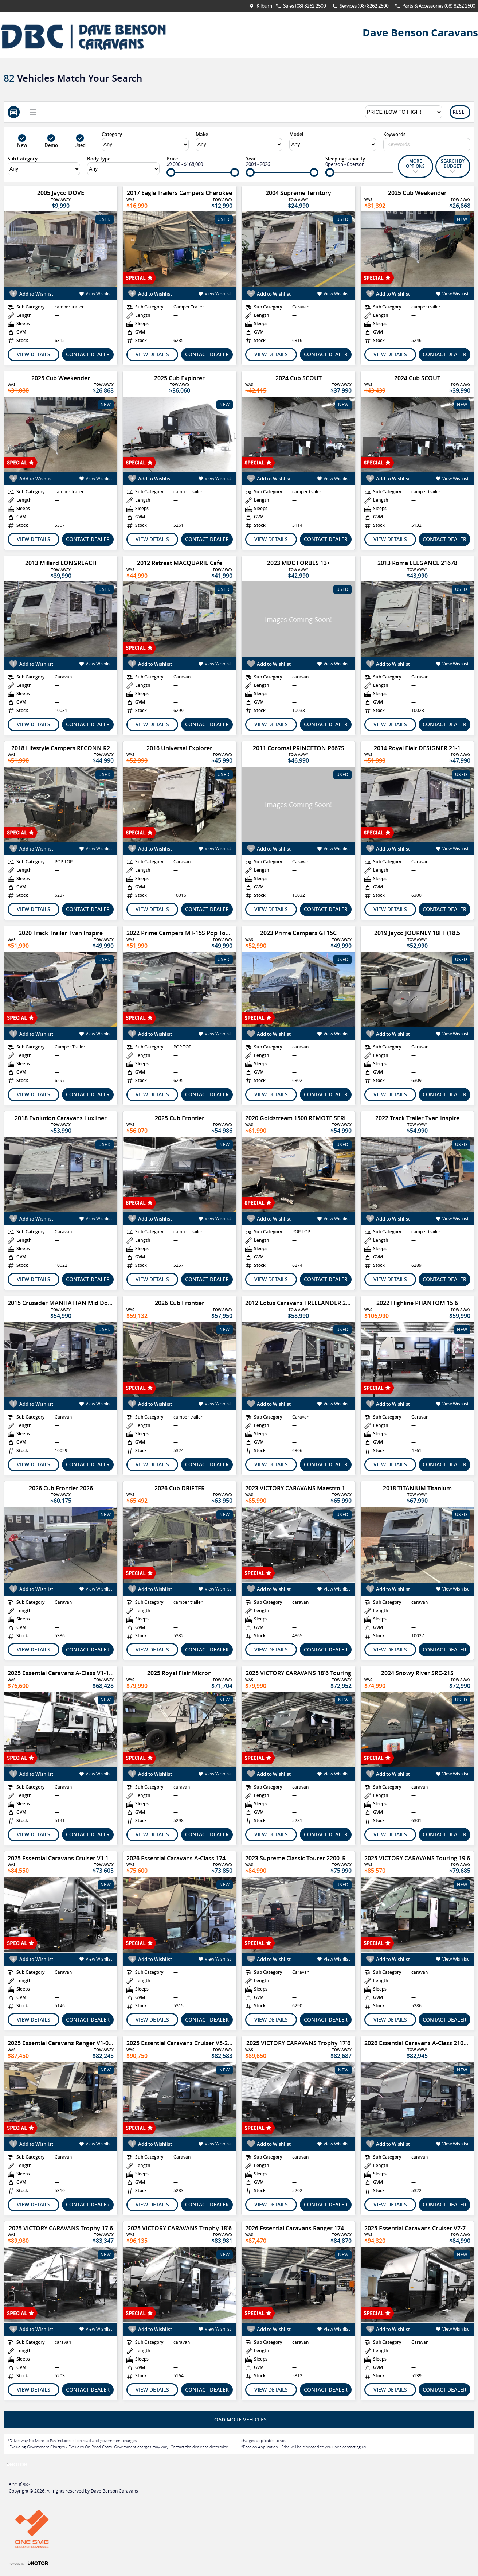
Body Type (98, 158)
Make (202, 134)
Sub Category (23, 158)
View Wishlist (95, 294)
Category (112, 134)
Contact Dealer (88, 354)
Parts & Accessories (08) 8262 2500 (438, 6)
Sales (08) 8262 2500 (304, 6)
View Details (33, 354)
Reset (459, 111)
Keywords (394, 134)
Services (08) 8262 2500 (364, 6)
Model (296, 134)
